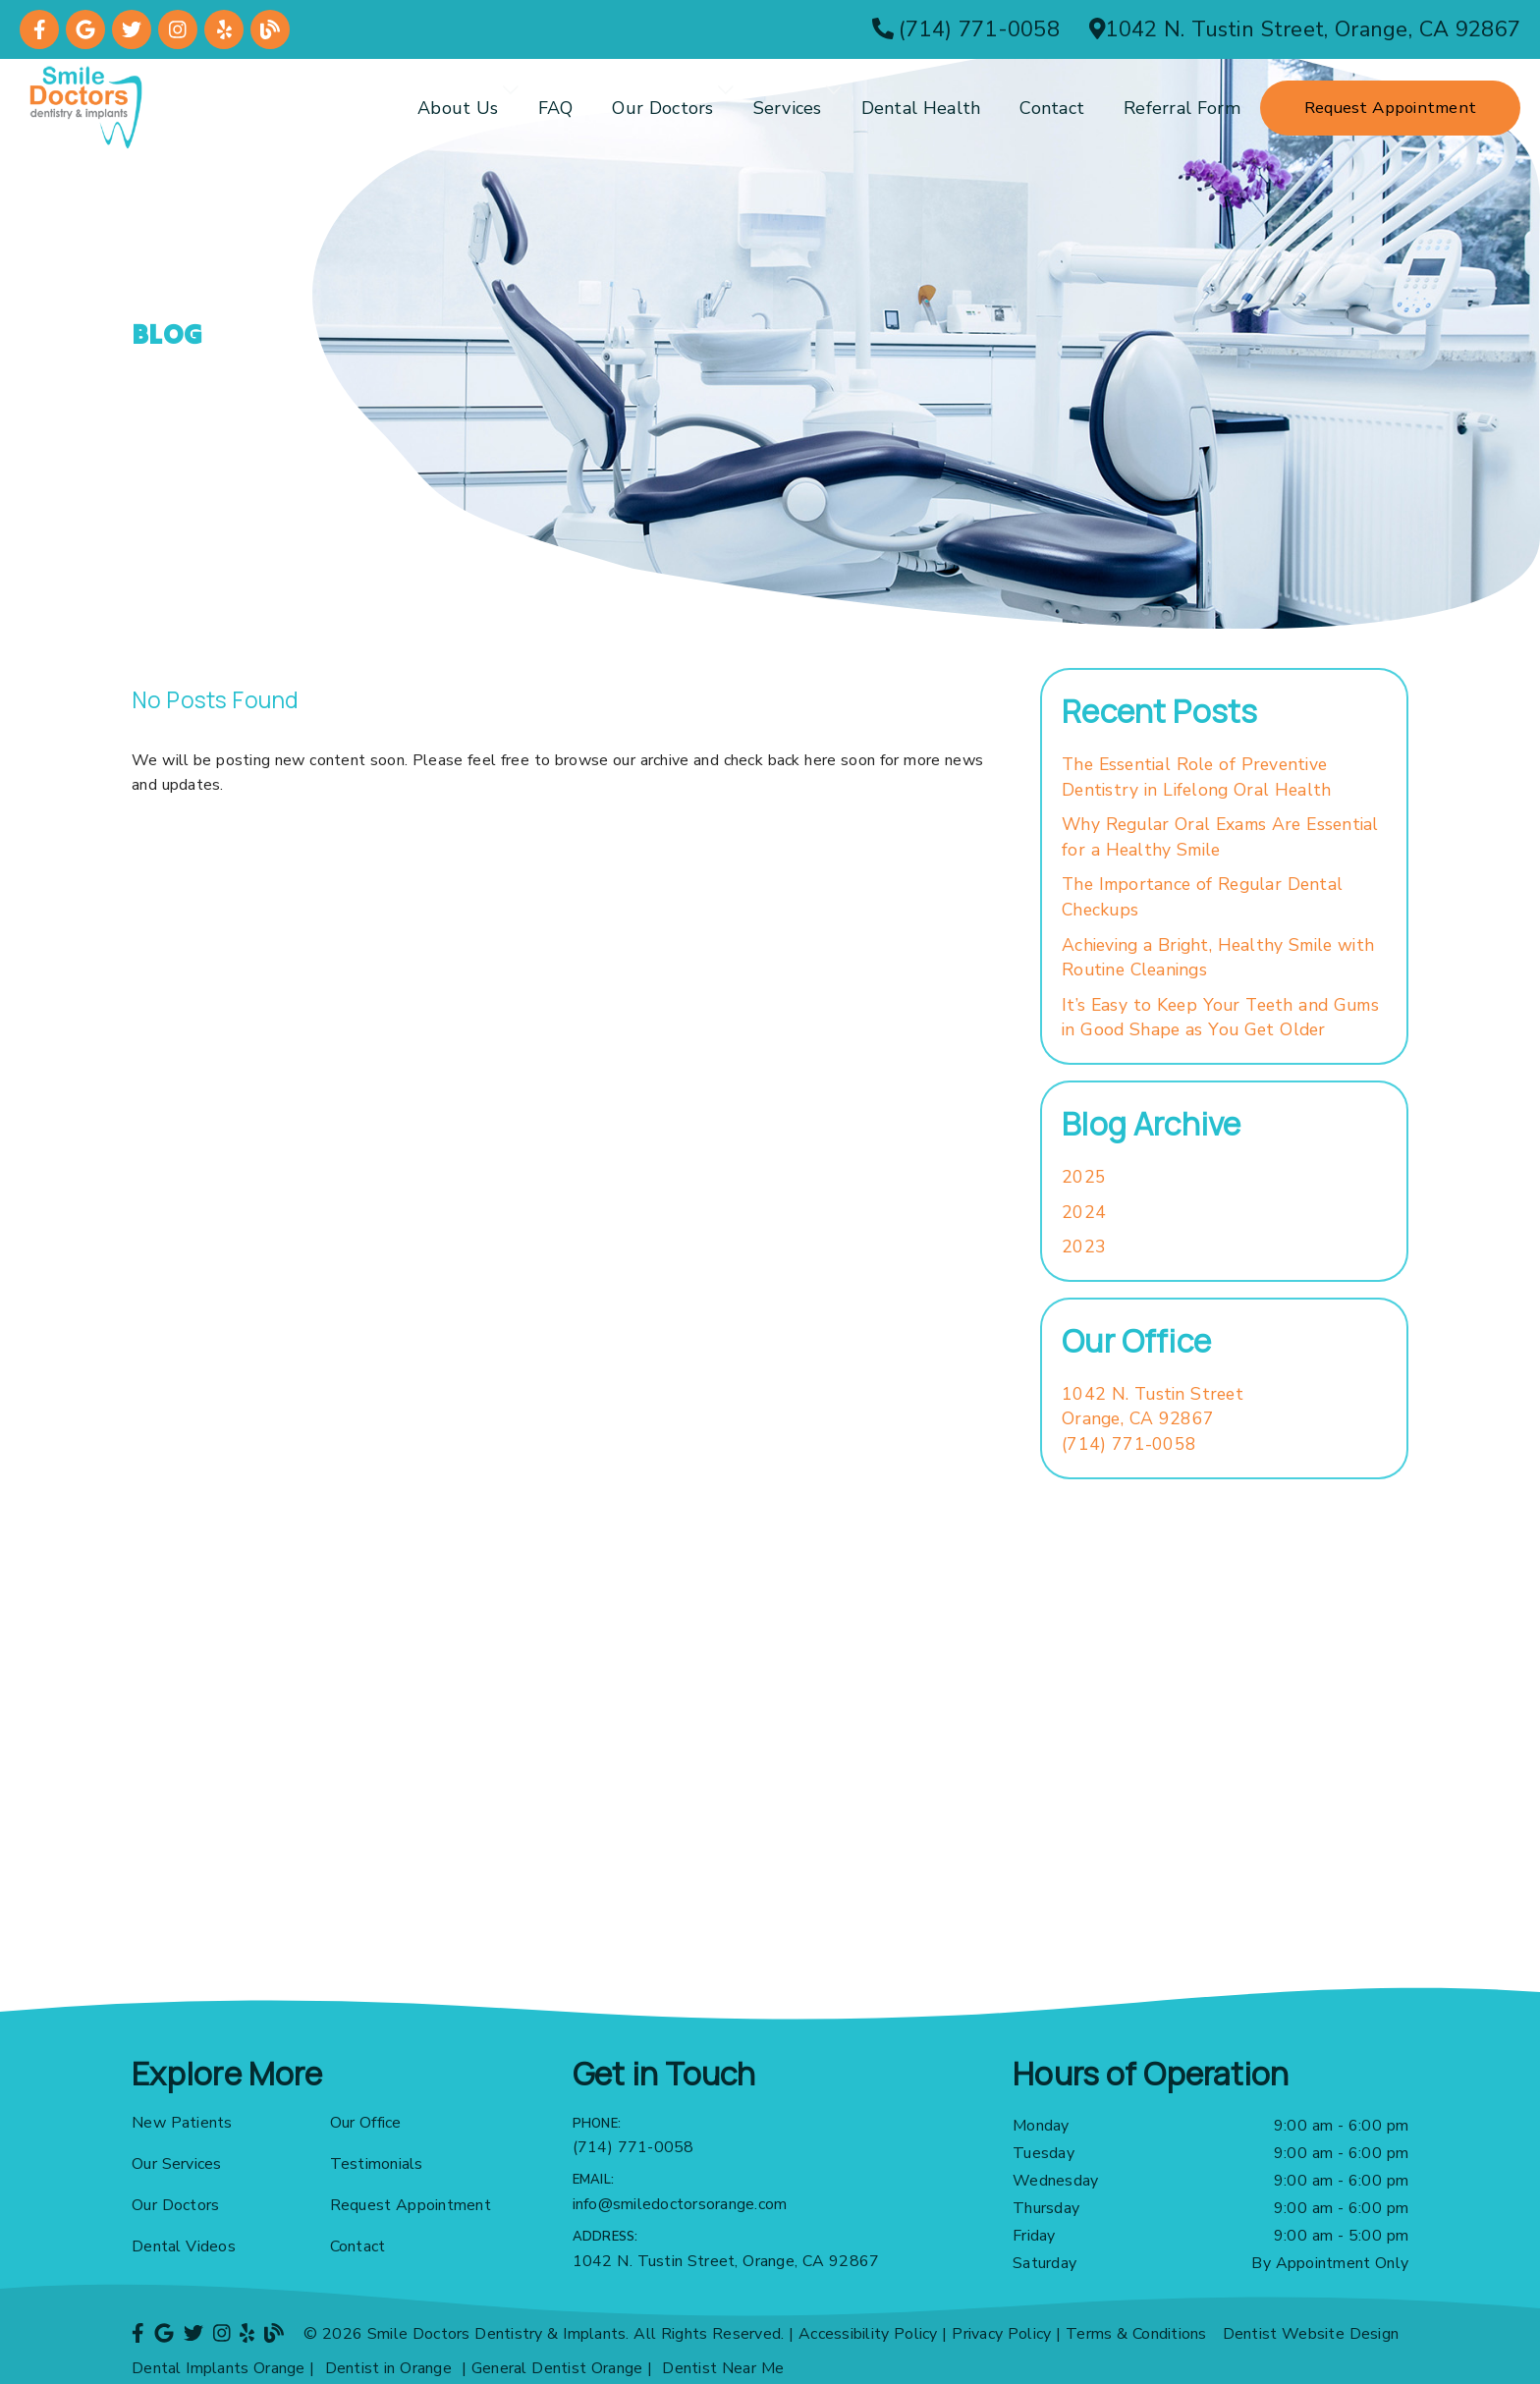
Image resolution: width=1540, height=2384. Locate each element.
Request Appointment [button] (1390, 107)
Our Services (177, 2164)
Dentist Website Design (1311, 2334)
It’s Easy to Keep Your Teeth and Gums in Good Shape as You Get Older (1220, 1017)
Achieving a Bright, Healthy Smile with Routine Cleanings (1218, 957)
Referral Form (1182, 108)
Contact (1051, 108)
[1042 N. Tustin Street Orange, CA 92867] (1152, 1407)
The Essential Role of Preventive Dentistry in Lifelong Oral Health (1196, 777)
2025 (1084, 1177)
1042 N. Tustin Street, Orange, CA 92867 (726, 2261)
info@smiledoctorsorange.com (680, 2204)
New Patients (182, 2123)
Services (787, 108)
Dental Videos (184, 2246)
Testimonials (376, 2164)
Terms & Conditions (1136, 2334)
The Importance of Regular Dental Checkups (1202, 896)
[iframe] (770, 1789)
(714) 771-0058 (1129, 1444)
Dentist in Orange (388, 2368)
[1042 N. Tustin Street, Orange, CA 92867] (1304, 29)
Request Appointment (410, 2205)
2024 (1084, 1212)
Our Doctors (662, 108)
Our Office (366, 2123)
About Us (458, 108)
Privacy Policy (1001, 2334)
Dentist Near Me (723, 2368)
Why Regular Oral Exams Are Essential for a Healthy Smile (1220, 836)
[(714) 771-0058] (966, 29)
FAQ (556, 108)
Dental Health (921, 108)
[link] (39, 29)
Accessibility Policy (868, 2334)
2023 (1084, 1246)
